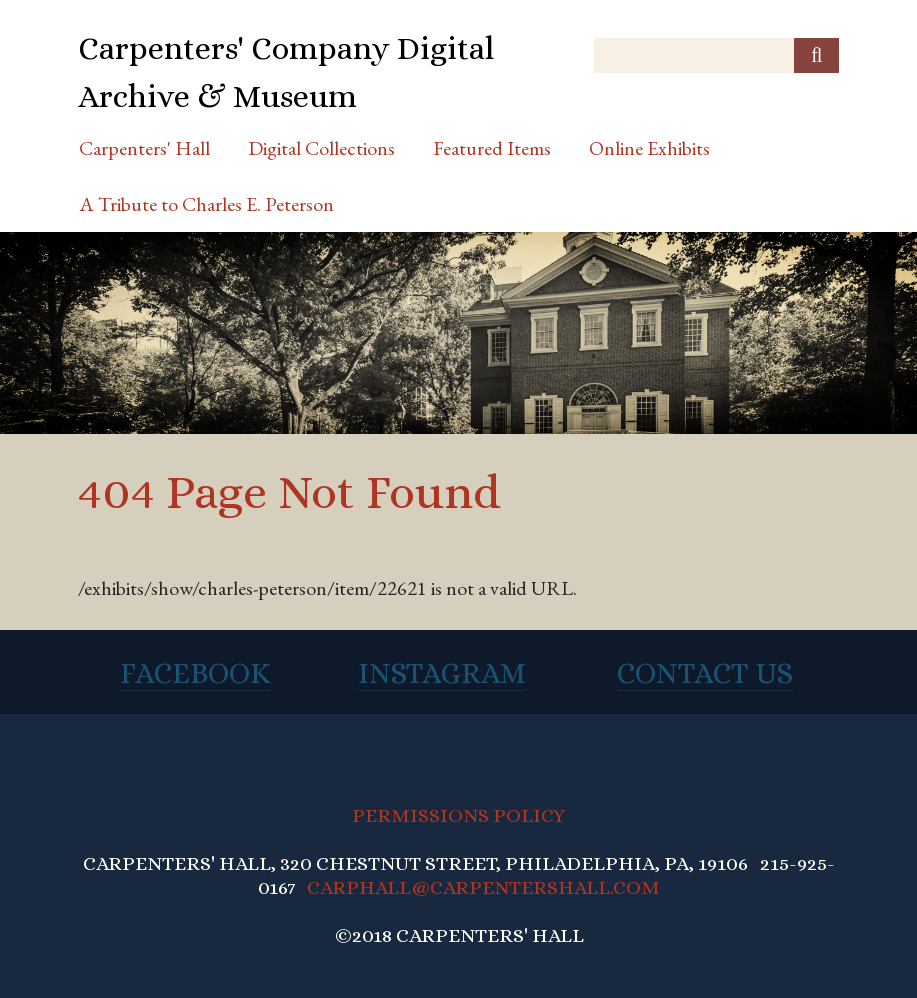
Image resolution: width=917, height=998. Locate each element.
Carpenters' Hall (144, 148)
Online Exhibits (649, 148)
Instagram (442, 673)
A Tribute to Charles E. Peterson (206, 204)
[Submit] (816, 55)
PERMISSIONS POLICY (458, 815)
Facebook (195, 673)
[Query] (716, 55)
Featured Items (492, 148)
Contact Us (705, 673)
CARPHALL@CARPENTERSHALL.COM (483, 887)
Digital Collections (321, 148)
